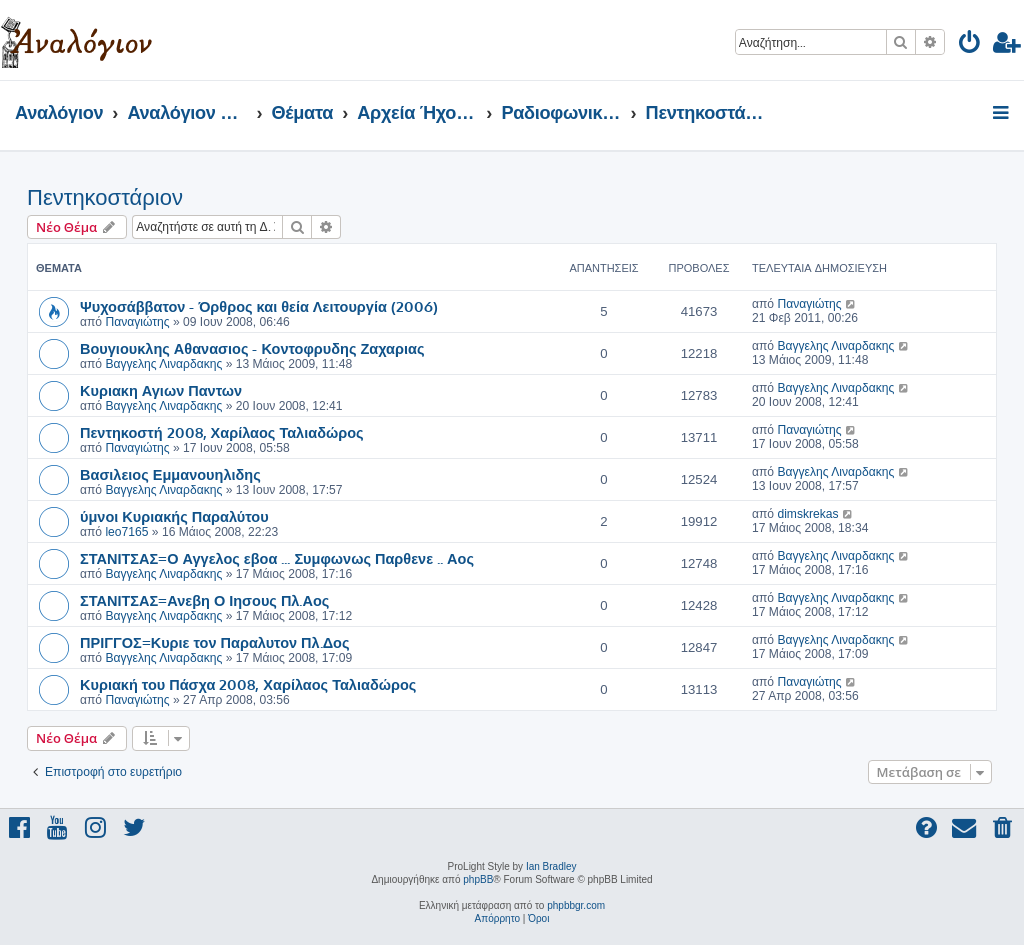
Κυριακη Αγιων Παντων (161, 390)
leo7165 (126, 532)
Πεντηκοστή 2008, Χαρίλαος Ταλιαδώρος (222, 432)
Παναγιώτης (137, 322)
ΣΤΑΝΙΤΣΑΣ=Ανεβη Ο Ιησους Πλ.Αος (204, 600)
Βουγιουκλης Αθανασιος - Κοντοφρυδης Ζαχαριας (252, 348)
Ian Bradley (551, 866)
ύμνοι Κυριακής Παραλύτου (174, 516)
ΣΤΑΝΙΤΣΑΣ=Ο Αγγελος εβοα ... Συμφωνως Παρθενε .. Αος (277, 558)
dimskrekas (807, 514)
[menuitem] (970, 45)
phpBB (478, 879)
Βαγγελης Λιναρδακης (163, 364)
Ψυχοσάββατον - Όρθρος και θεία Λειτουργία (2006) (259, 306)
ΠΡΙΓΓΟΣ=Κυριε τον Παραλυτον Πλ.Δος (215, 642)
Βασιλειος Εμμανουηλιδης (170, 474)
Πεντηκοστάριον (105, 197)
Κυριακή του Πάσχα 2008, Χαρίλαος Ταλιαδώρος (248, 684)
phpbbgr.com (576, 905)
